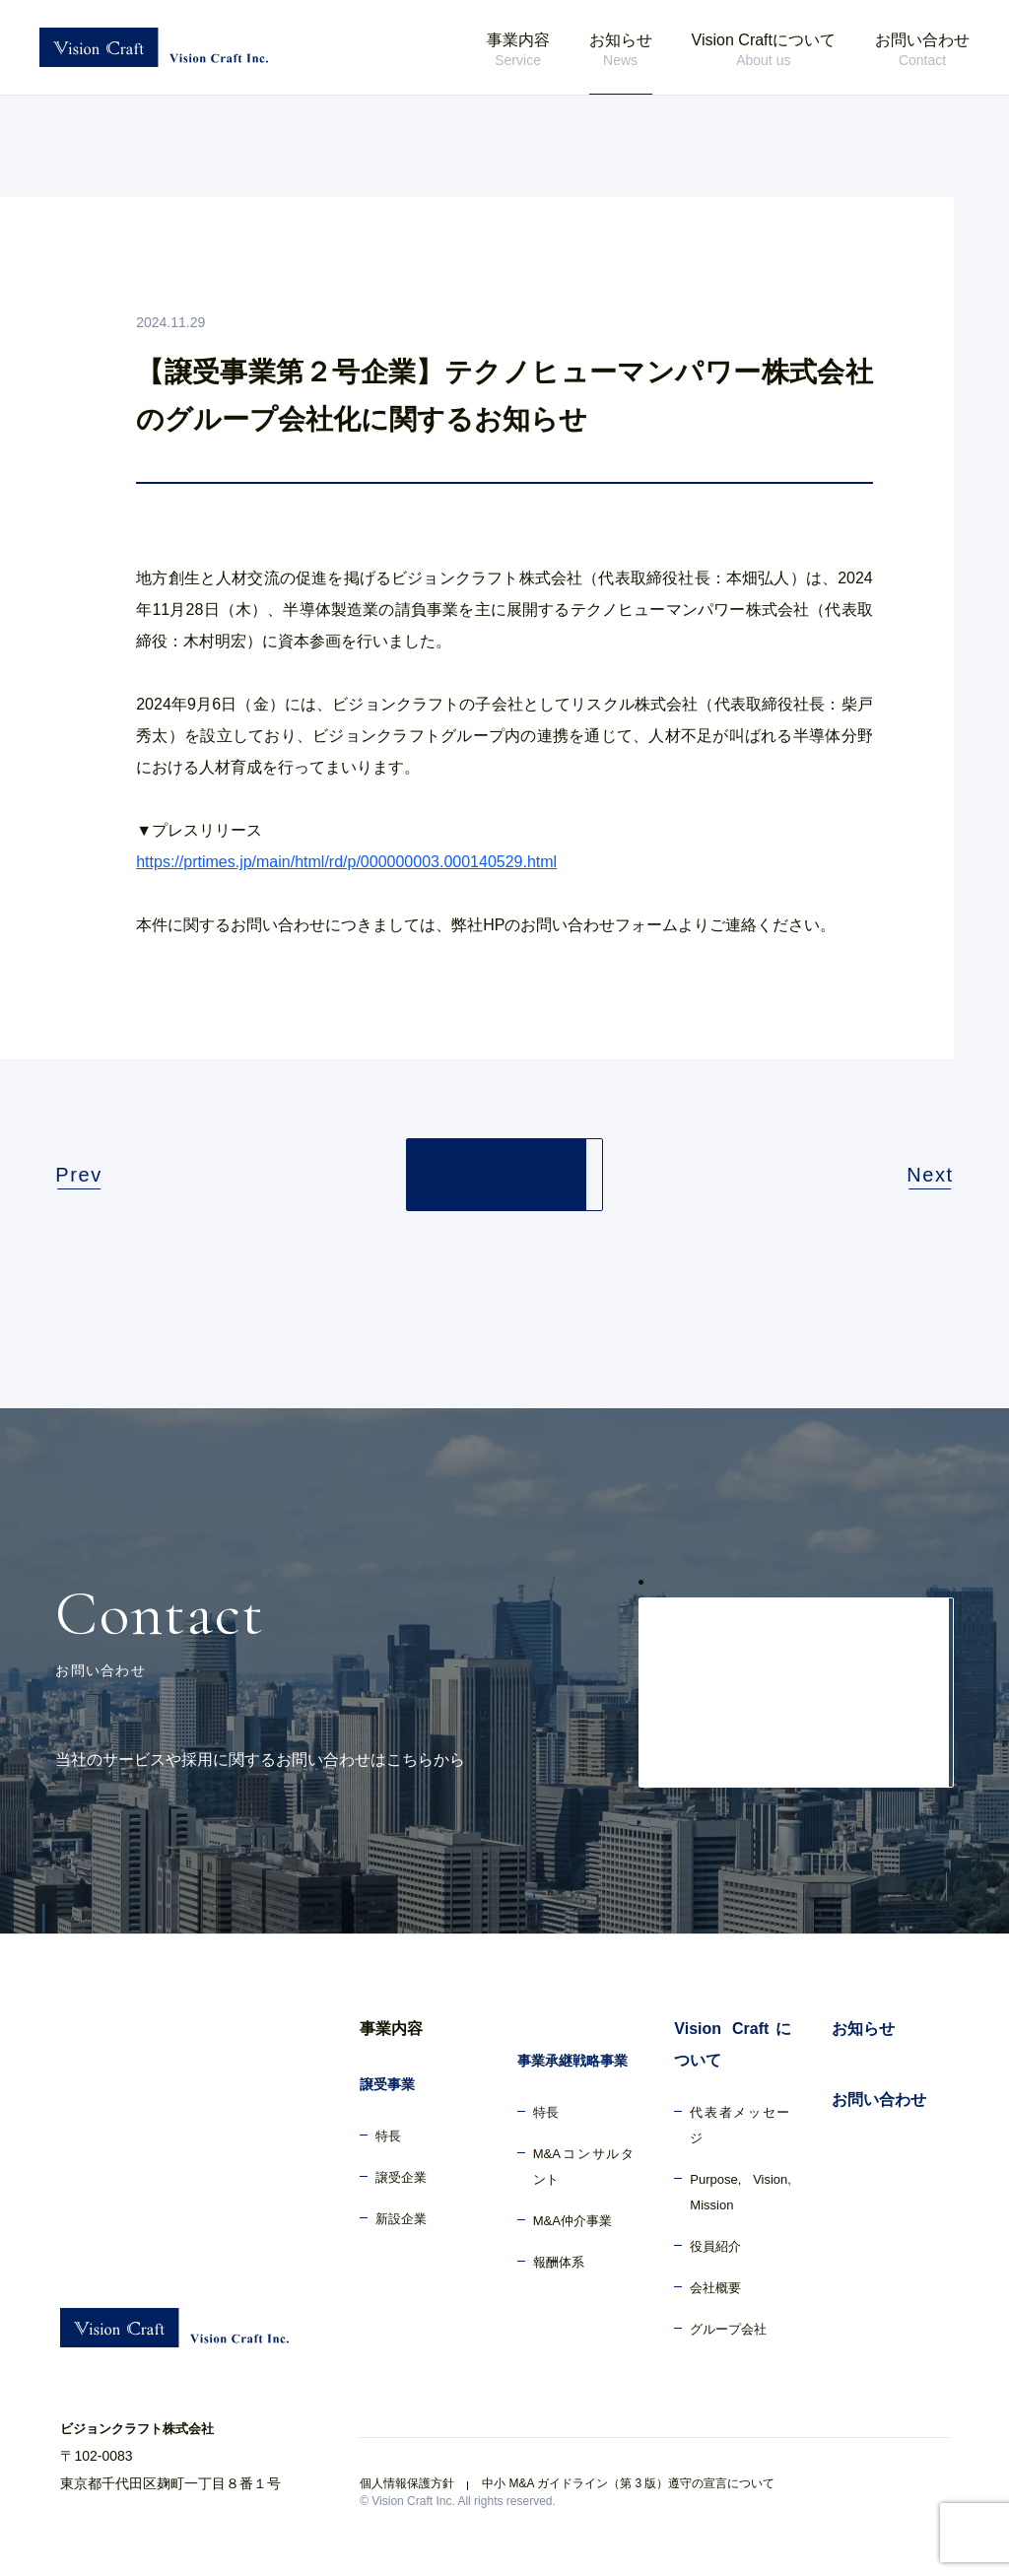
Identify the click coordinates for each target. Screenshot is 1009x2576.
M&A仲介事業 (572, 2220)
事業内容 (518, 51)
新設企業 (401, 2218)
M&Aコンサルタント (584, 2166)
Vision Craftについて (764, 51)
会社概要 (715, 2287)
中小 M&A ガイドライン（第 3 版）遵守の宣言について (628, 2483)
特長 (388, 2136)
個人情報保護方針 (407, 2483)
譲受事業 (387, 2084)
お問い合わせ (922, 51)
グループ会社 (728, 2329)
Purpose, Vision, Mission (740, 2192)
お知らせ (620, 51)
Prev (78, 1175)
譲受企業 (401, 2177)
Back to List (504, 1174)
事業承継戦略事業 (572, 2060)
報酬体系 (558, 2262)
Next (930, 1175)
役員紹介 (715, 2246)
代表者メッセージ (740, 2125)
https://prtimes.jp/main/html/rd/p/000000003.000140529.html (346, 861)
